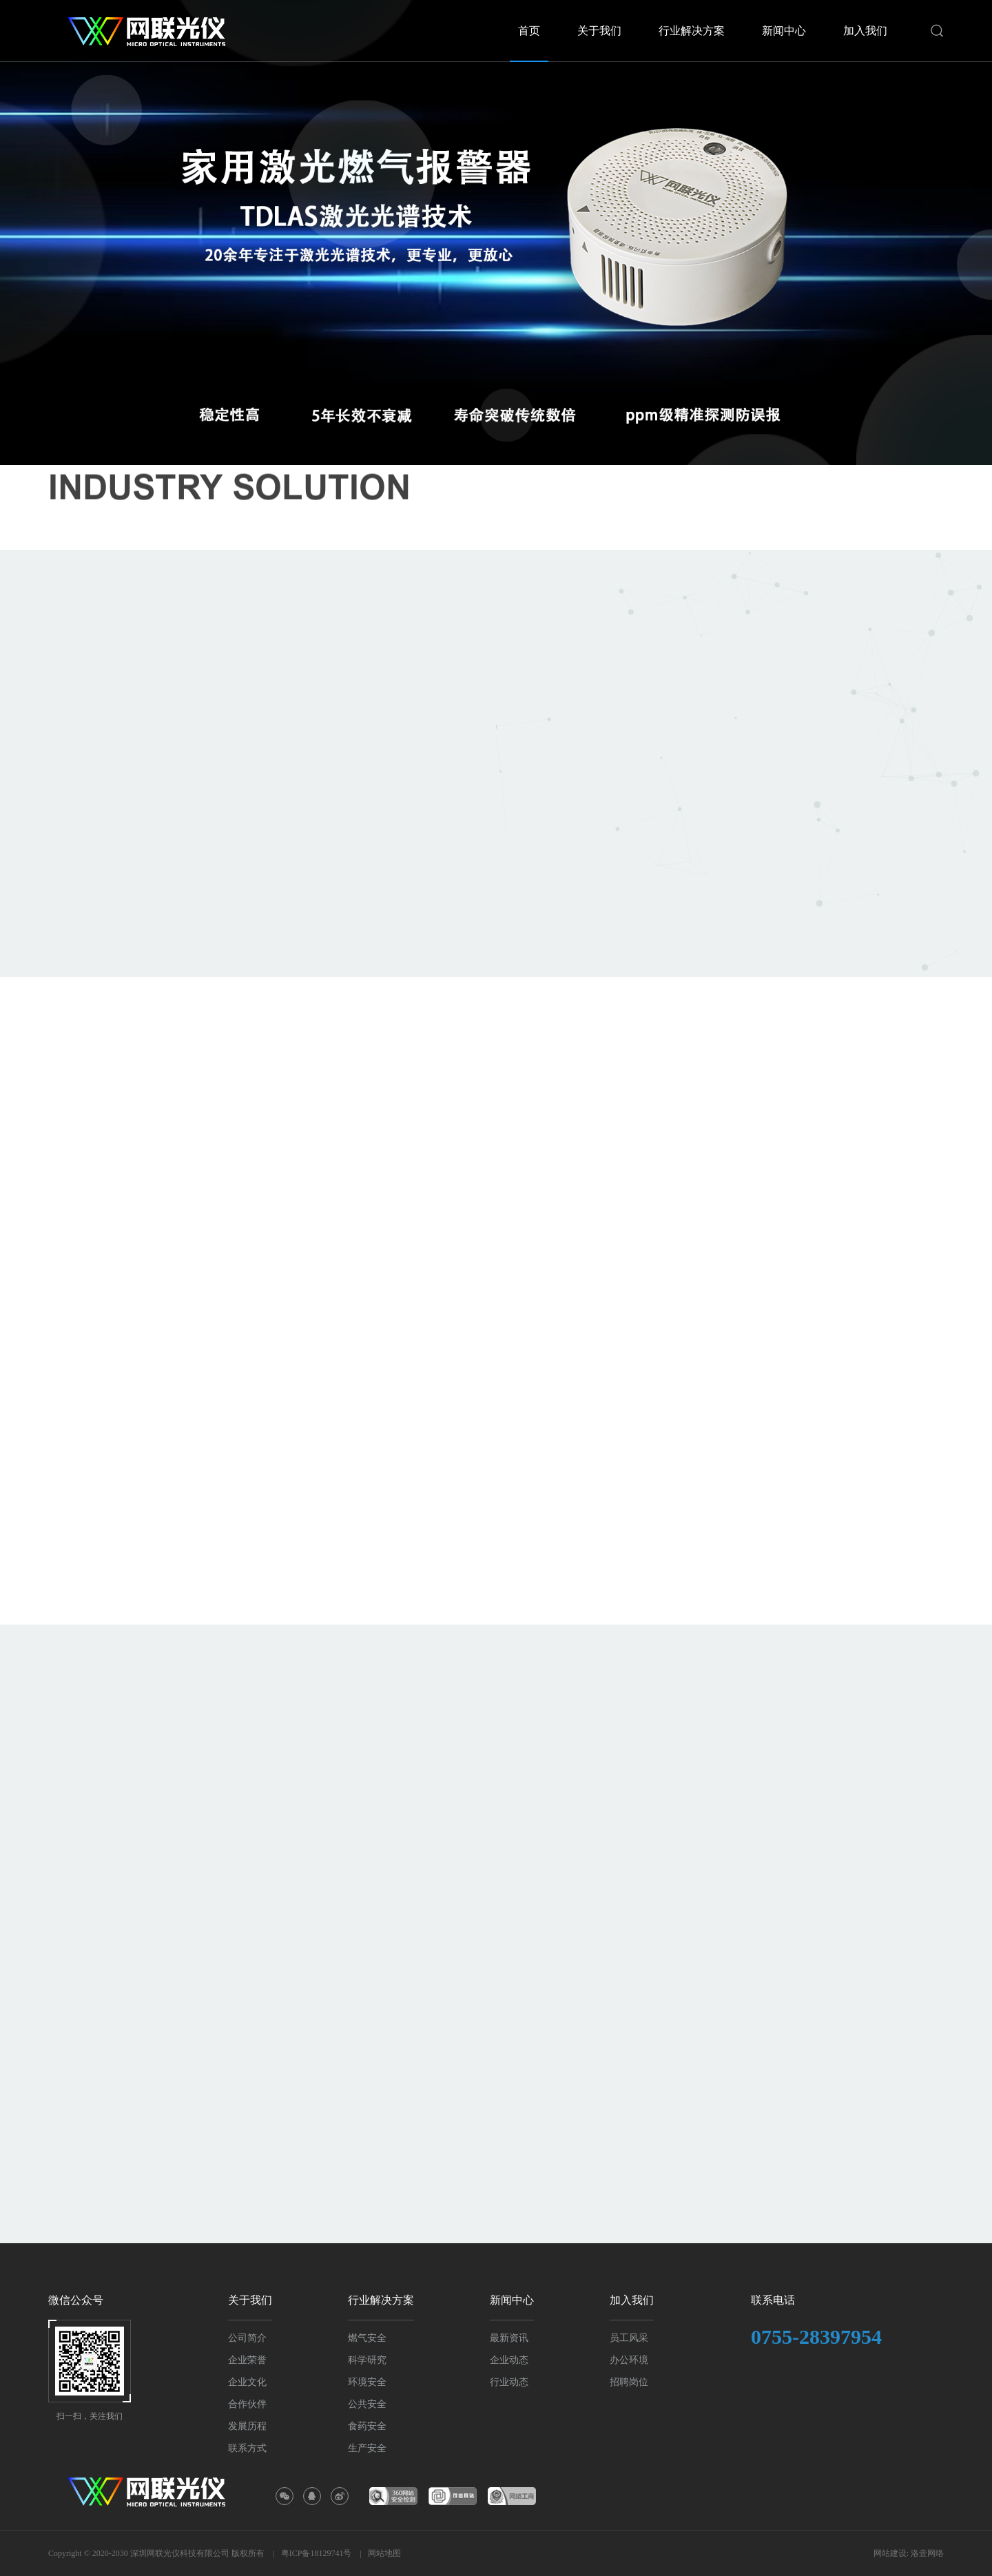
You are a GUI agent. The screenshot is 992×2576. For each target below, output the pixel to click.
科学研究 (367, 2360)
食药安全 (367, 2426)
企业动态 (509, 2360)
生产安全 (367, 2448)
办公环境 (629, 2360)
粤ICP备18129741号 (316, 2553)
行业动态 (509, 2382)
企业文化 (247, 2382)
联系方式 (247, 2448)
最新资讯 (509, 2338)
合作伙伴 (247, 2404)
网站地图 (384, 2553)
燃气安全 (367, 2338)
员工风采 (629, 2338)
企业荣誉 (247, 2360)
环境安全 (367, 2382)
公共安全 (367, 2404)
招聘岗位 (629, 2382)
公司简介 (247, 2338)
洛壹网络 (927, 2553)
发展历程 (247, 2426)
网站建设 (890, 2553)
